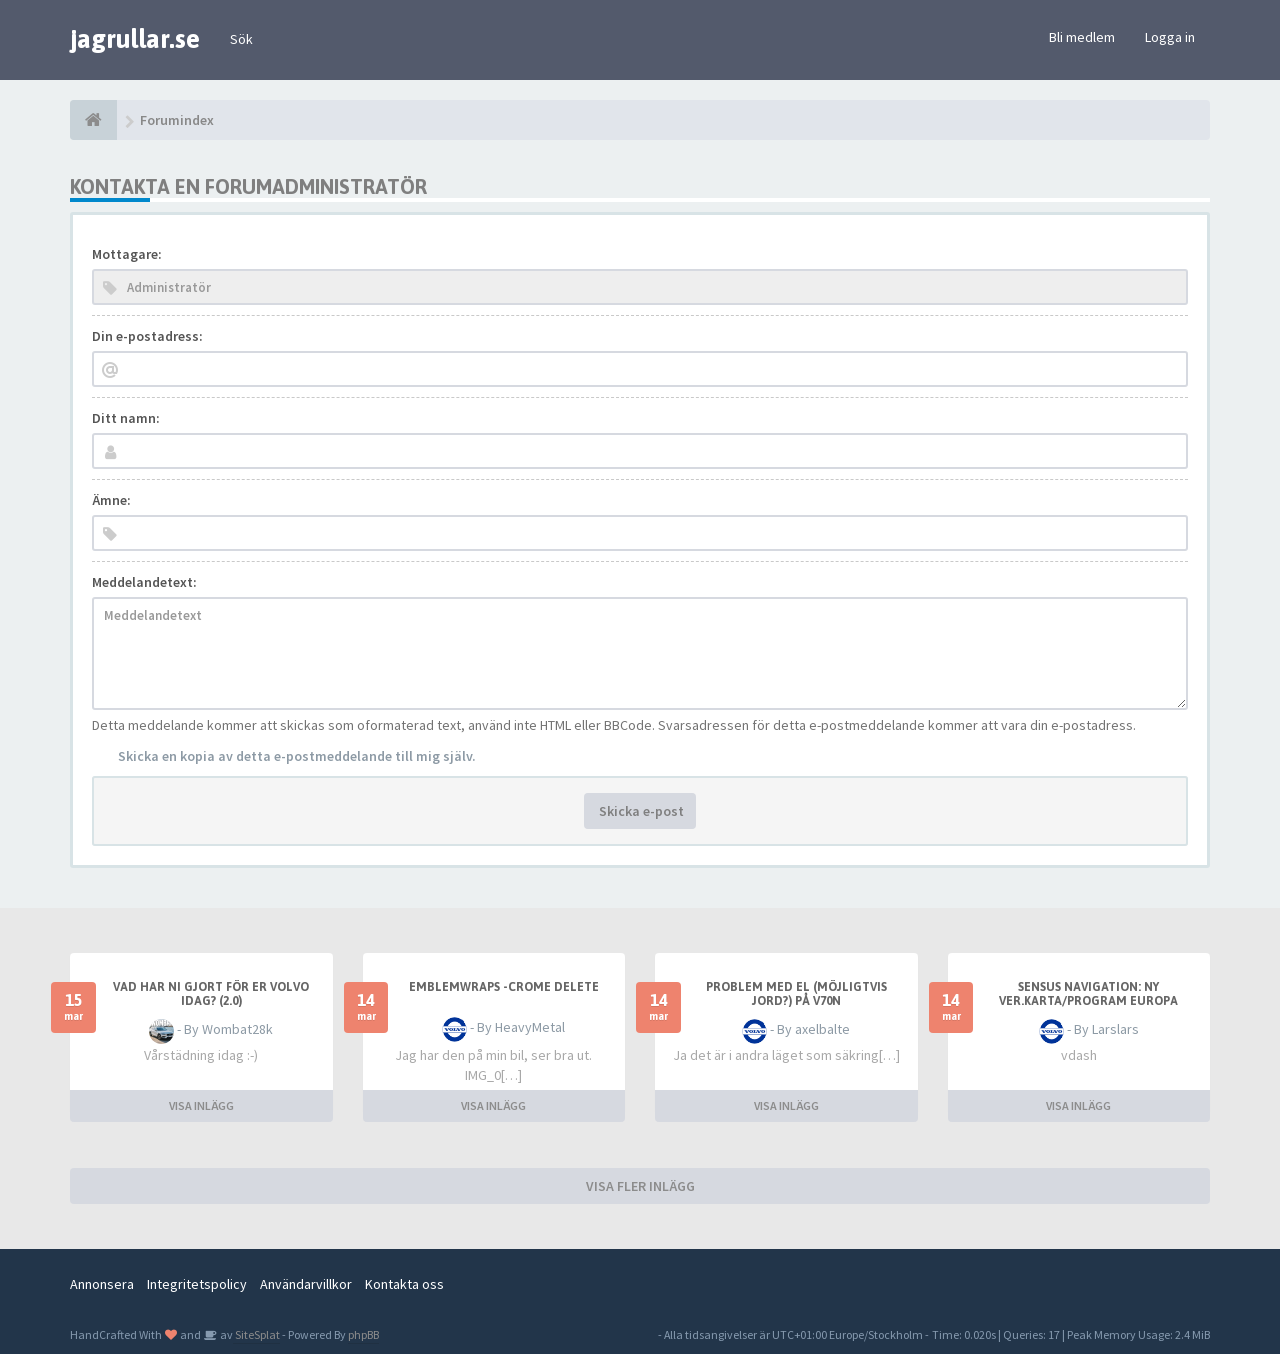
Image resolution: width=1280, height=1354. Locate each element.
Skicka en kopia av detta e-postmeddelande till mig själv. (297, 756)
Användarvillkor (306, 1284)
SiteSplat (256, 1334)
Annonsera (102, 1284)
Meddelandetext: (144, 582)
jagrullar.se (135, 39)
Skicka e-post (640, 811)
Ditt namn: (126, 418)
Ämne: (111, 500)
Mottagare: (127, 254)
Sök (241, 39)
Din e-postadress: (147, 336)
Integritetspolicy (197, 1284)
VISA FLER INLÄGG (640, 1186)
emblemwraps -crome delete (504, 987)
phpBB (363, 1334)
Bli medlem (1082, 37)
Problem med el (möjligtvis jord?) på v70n (796, 994)
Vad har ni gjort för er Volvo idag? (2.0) (211, 994)
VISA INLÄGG (201, 1105)
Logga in (1170, 37)
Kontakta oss (404, 1284)
